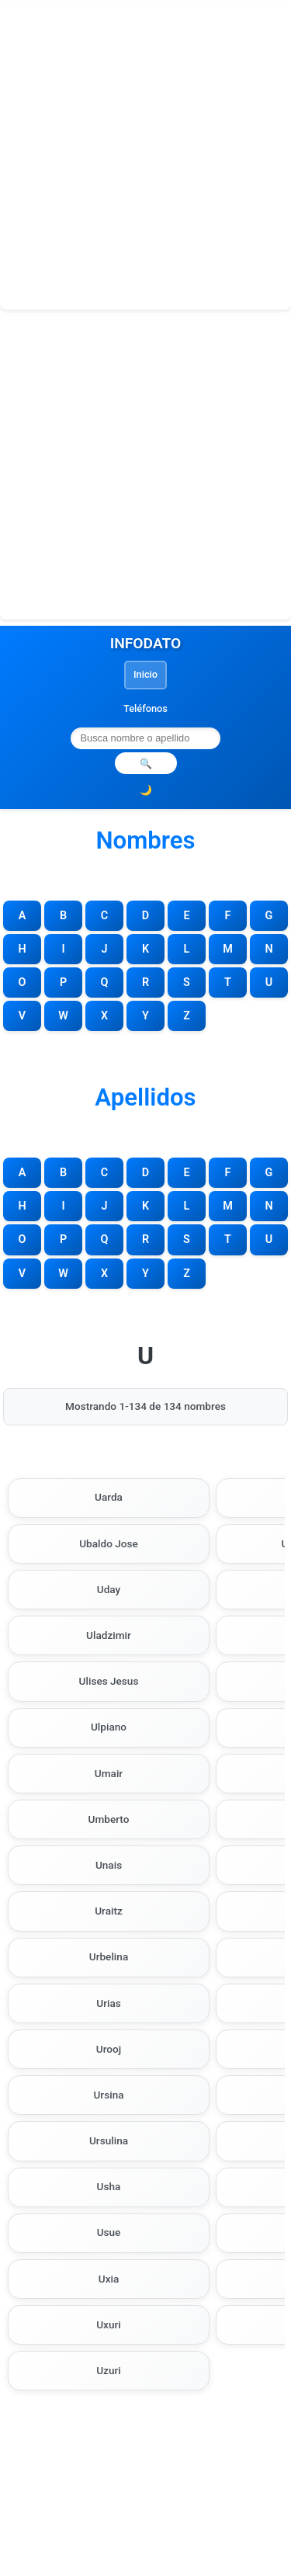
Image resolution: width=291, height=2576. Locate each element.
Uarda (109, 1497)
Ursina (108, 2094)
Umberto (109, 1819)
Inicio (145, 674)
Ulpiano (108, 1726)
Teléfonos (145, 708)
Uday (108, 1589)
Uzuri (108, 2370)
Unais (108, 1865)
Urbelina (108, 1956)
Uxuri (108, 2324)
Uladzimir (108, 1635)
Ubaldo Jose (108, 1543)
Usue (109, 2232)
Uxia (109, 2278)
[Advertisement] (145, 158)
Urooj (108, 2049)
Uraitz (109, 1910)
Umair (109, 1773)
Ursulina (108, 2140)
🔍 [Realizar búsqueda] (146, 763)
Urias (108, 2003)
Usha (109, 2186)
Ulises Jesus (109, 1681)
